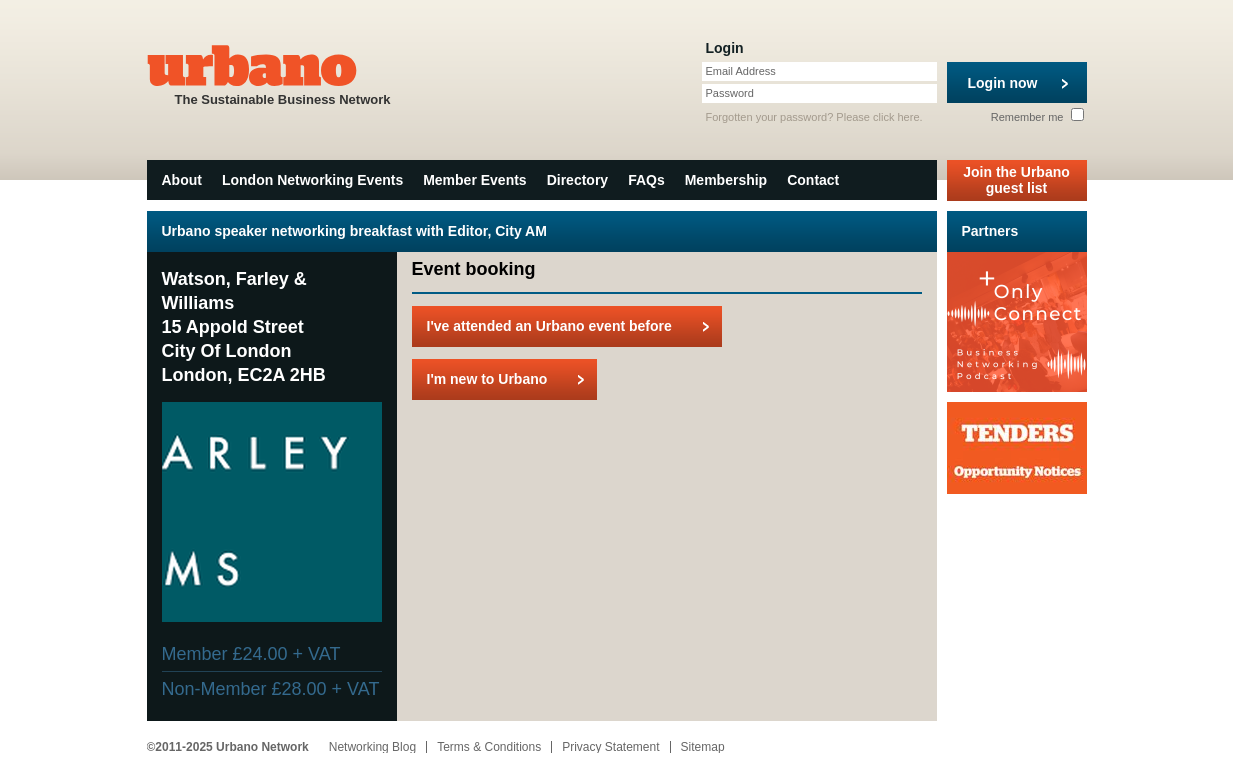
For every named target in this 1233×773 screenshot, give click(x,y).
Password (730, 93)
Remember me (1037, 117)
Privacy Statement (610, 747)
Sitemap (703, 747)
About (182, 180)
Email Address (741, 71)
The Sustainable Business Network (283, 73)
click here (896, 117)
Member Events (474, 180)
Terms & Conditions (489, 747)
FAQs (646, 180)
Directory (577, 180)
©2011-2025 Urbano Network (228, 747)
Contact (813, 180)
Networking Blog (372, 747)
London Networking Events (312, 180)
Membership (726, 180)
